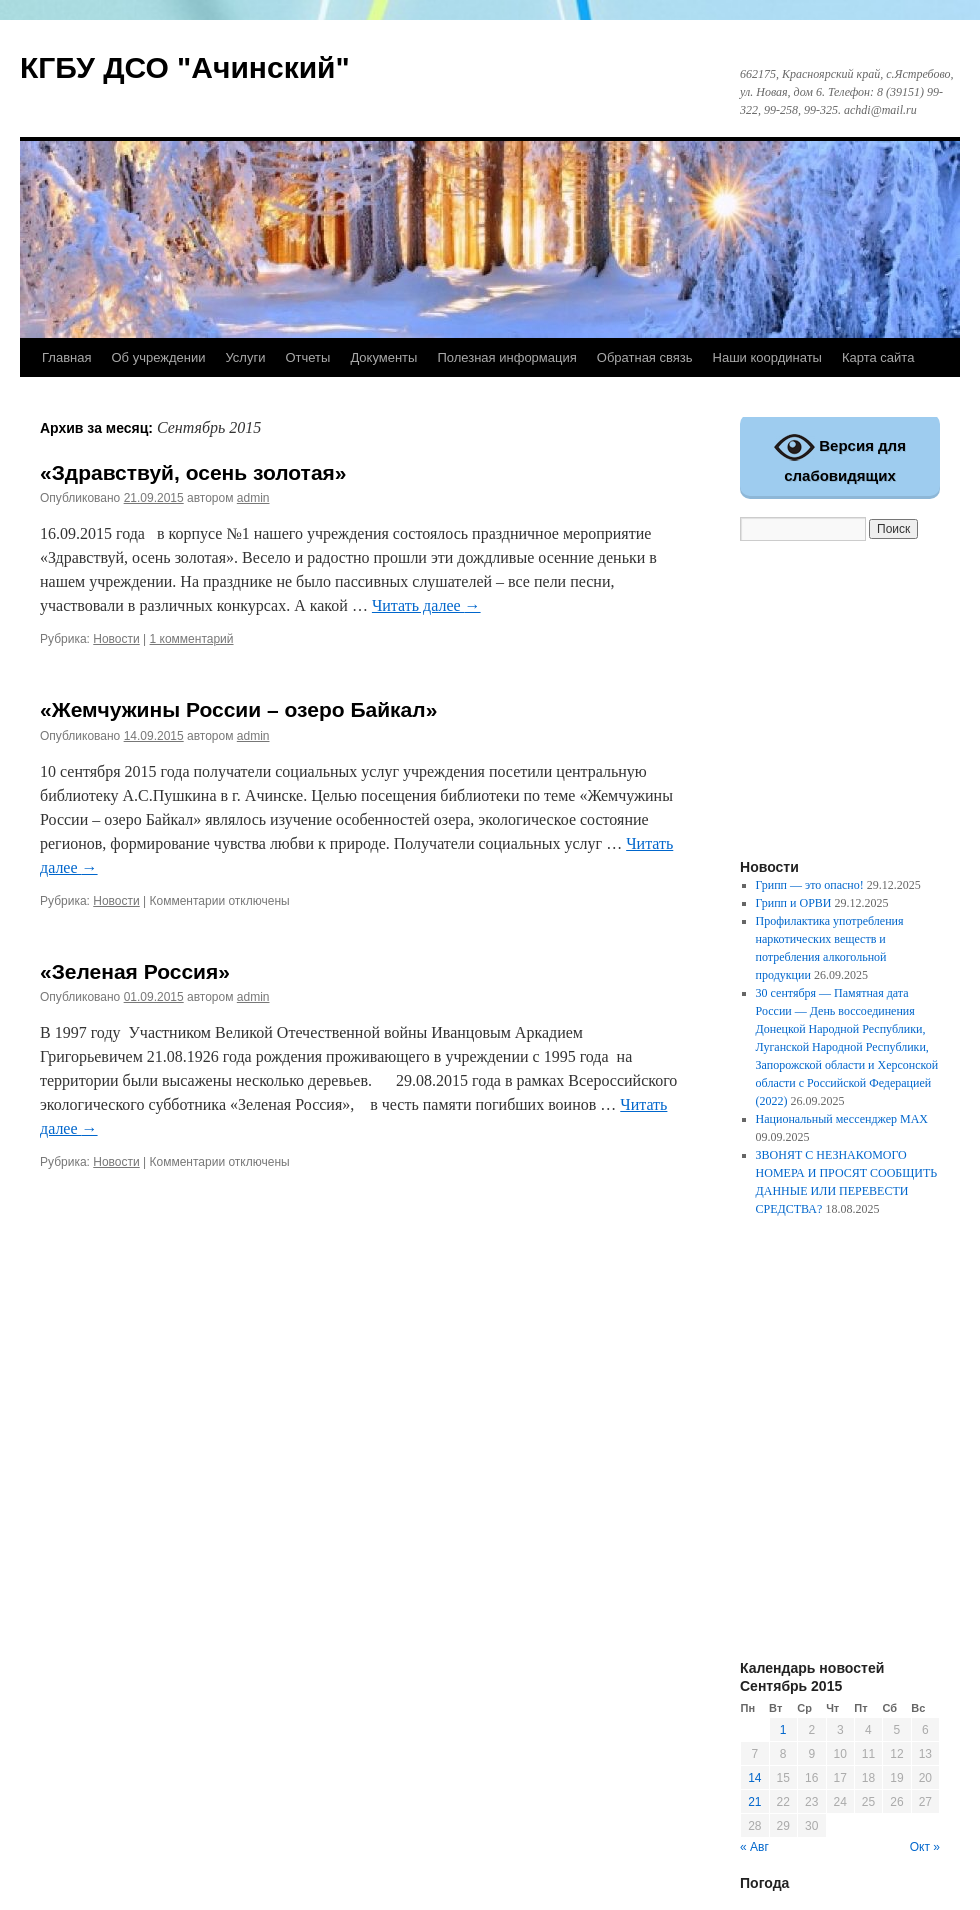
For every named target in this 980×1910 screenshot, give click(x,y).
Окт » (925, 1847)
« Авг (754, 1847)
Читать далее (426, 605)
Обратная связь (645, 357)
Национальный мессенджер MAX (842, 1119)
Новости (116, 639)
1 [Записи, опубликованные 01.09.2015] (783, 1730)
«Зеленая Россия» (135, 971)
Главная (66, 357)
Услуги (245, 357)
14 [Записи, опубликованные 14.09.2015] (754, 1778)
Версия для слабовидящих (840, 455)
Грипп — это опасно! (810, 885)
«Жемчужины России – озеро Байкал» (238, 709)
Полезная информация (506, 357)
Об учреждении (158, 357)
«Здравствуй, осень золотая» (193, 472)
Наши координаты (767, 357)
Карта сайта (878, 357)
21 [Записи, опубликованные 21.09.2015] (754, 1802)
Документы (383, 357)
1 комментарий (192, 639)
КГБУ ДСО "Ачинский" (185, 67)
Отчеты (307, 357)
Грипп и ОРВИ (794, 903)
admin (253, 498)
